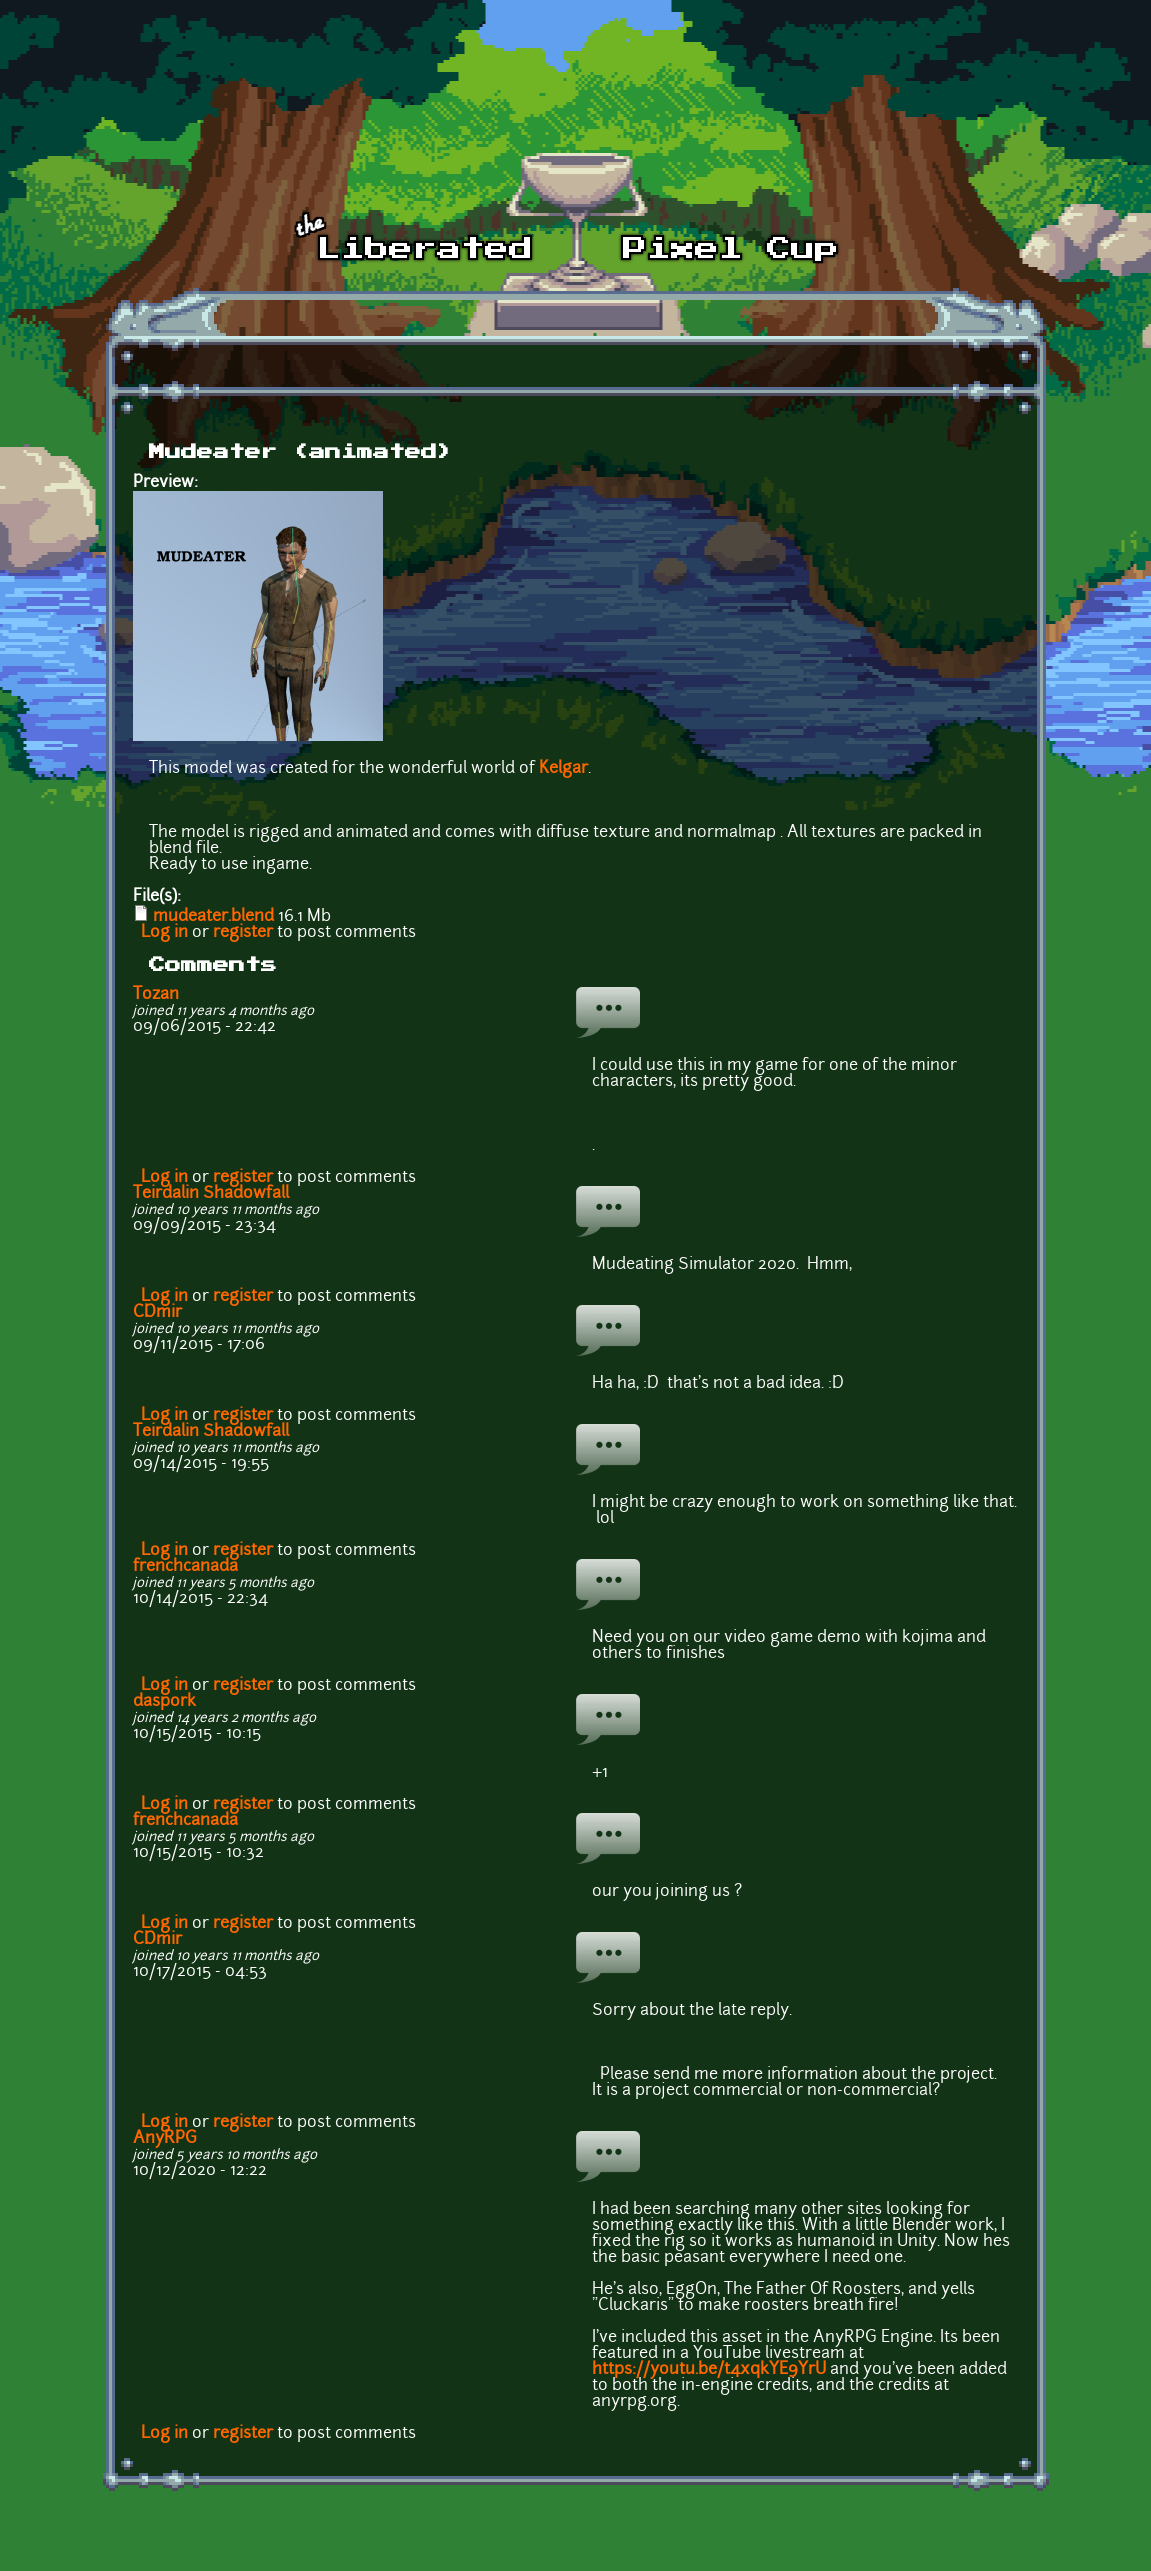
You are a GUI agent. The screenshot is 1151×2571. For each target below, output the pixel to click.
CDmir (157, 1313)
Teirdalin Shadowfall (211, 1194)
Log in (164, 933)
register (243, 933)
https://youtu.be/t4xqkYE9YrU (709, 2370)
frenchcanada (185, 1567)
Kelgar (563, 769)
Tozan (156, 995)
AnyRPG (165, 2139)
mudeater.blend (213, 917)
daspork (164, 1702)
